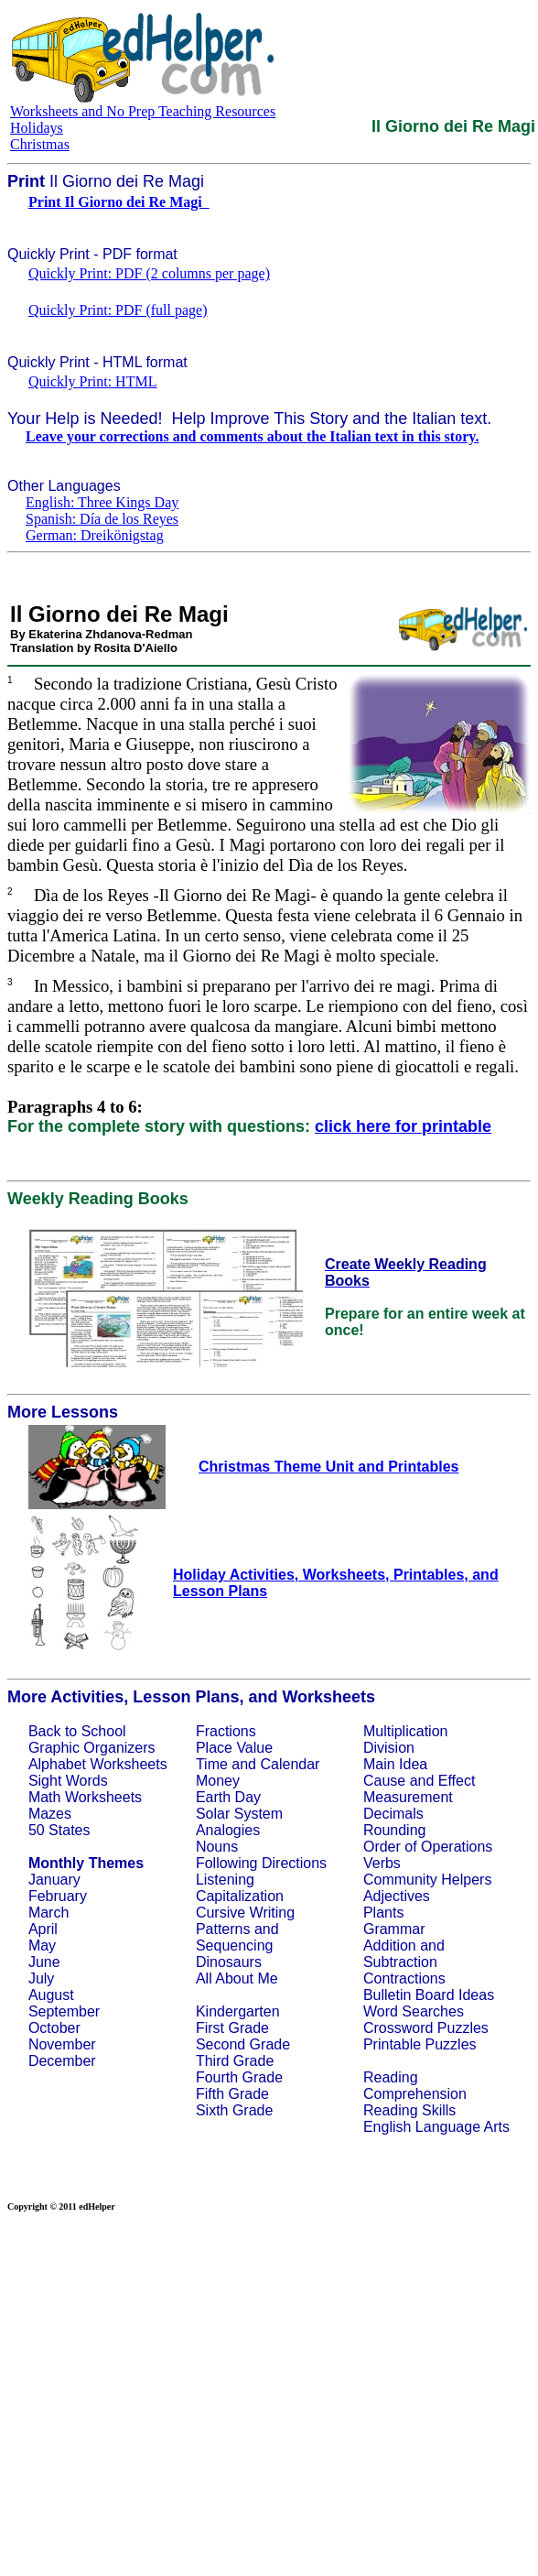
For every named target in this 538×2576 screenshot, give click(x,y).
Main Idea (395, 1764)
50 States (59, 1830)
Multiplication (405, 1731)
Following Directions (261, 1863)
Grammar (394, 1929)
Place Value (234, 1747)
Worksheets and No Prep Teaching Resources (142, 111)
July (41, 1978)
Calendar (289, 1764)
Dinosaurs (229, 1962)
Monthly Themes (86, 1863)
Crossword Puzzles (426, 2028)
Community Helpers (427, 1879)
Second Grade (243, 2044)
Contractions (404, 1978)
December (62, 2061)
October (54, 2028)
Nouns (217, 1846)
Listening (225, 1879)
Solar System (239, 1813)
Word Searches (413, 2011)
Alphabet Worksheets (97, 1764)
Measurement (408, 1797)
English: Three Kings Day (102, 502)
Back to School (77, 1731)
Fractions (226, 1731)
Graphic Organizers (92, 1747)
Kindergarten (238, 2011)
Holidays (36, 128)
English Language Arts (436, 2127)
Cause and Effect (419, 1780)
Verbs (382, 1863)
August (51, 1995)
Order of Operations (427, 1846)
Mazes (49, 1813)
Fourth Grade (239, 2077)
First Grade (232, 2028)
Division (388, 1747)
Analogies (228, 1830)
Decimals (393, 1813)
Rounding (394, 1830)
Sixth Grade (234, 2110)
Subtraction (400, 1962)
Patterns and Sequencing (237, 1937)
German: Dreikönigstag (95, 535)
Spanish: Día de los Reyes (102, 519)
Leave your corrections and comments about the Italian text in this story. (252, 436)
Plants (383, 1912)
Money (218, 1780)
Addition (389, 1945)
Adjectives (396, 1896)
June (44, 1962)
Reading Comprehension (415, 2086)
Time (212, 1764)
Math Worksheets (85, 1797)
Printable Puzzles (420, 2044)
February (57, 1896)
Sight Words (68, 1780)
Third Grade (235, 2061)
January (54, 1879)
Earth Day (228, 1797)
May (42, 1945)
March (48, 1912)
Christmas (40, 144)
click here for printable (403, 1126)
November (62, 2044)
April (43, 1929)
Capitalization (240, 1896)
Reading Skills (409, 2110)
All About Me (237, 1978)
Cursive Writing (245, 1912)
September (64, 2011)
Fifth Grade (232, 2094)
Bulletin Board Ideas (428, 1995)
